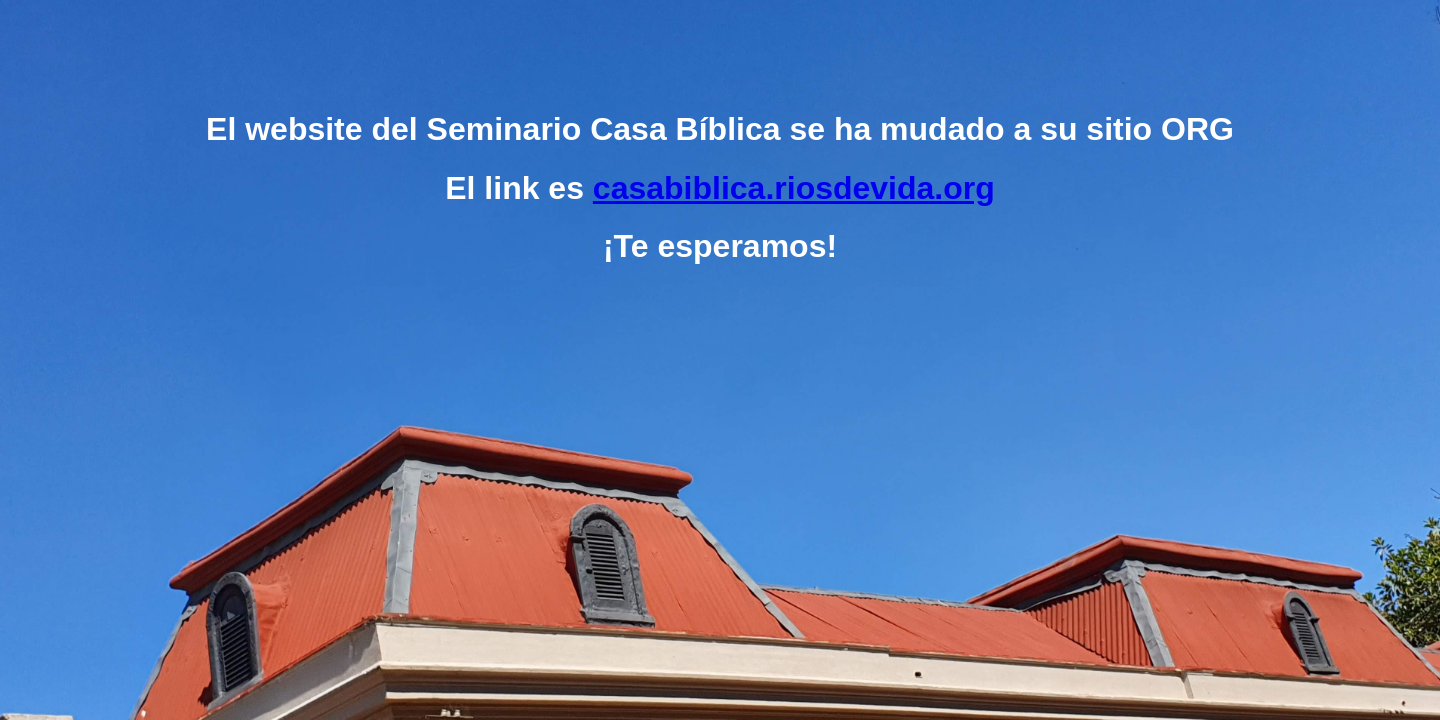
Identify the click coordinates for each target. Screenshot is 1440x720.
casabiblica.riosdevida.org (794, 188)
